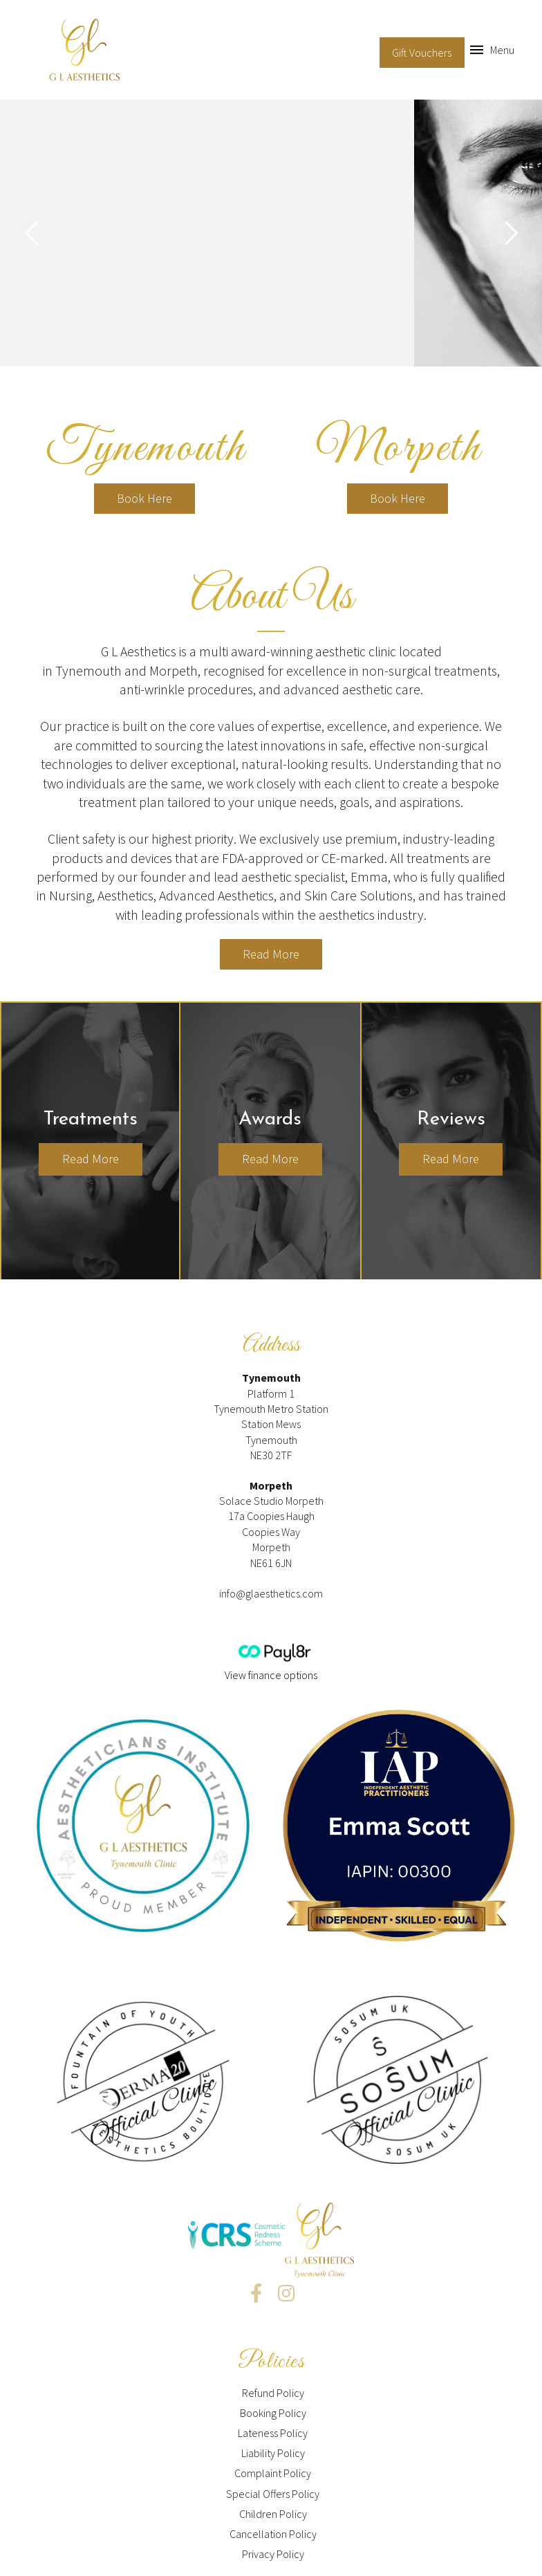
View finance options (271, 1675)
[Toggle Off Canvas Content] (492, 50)
